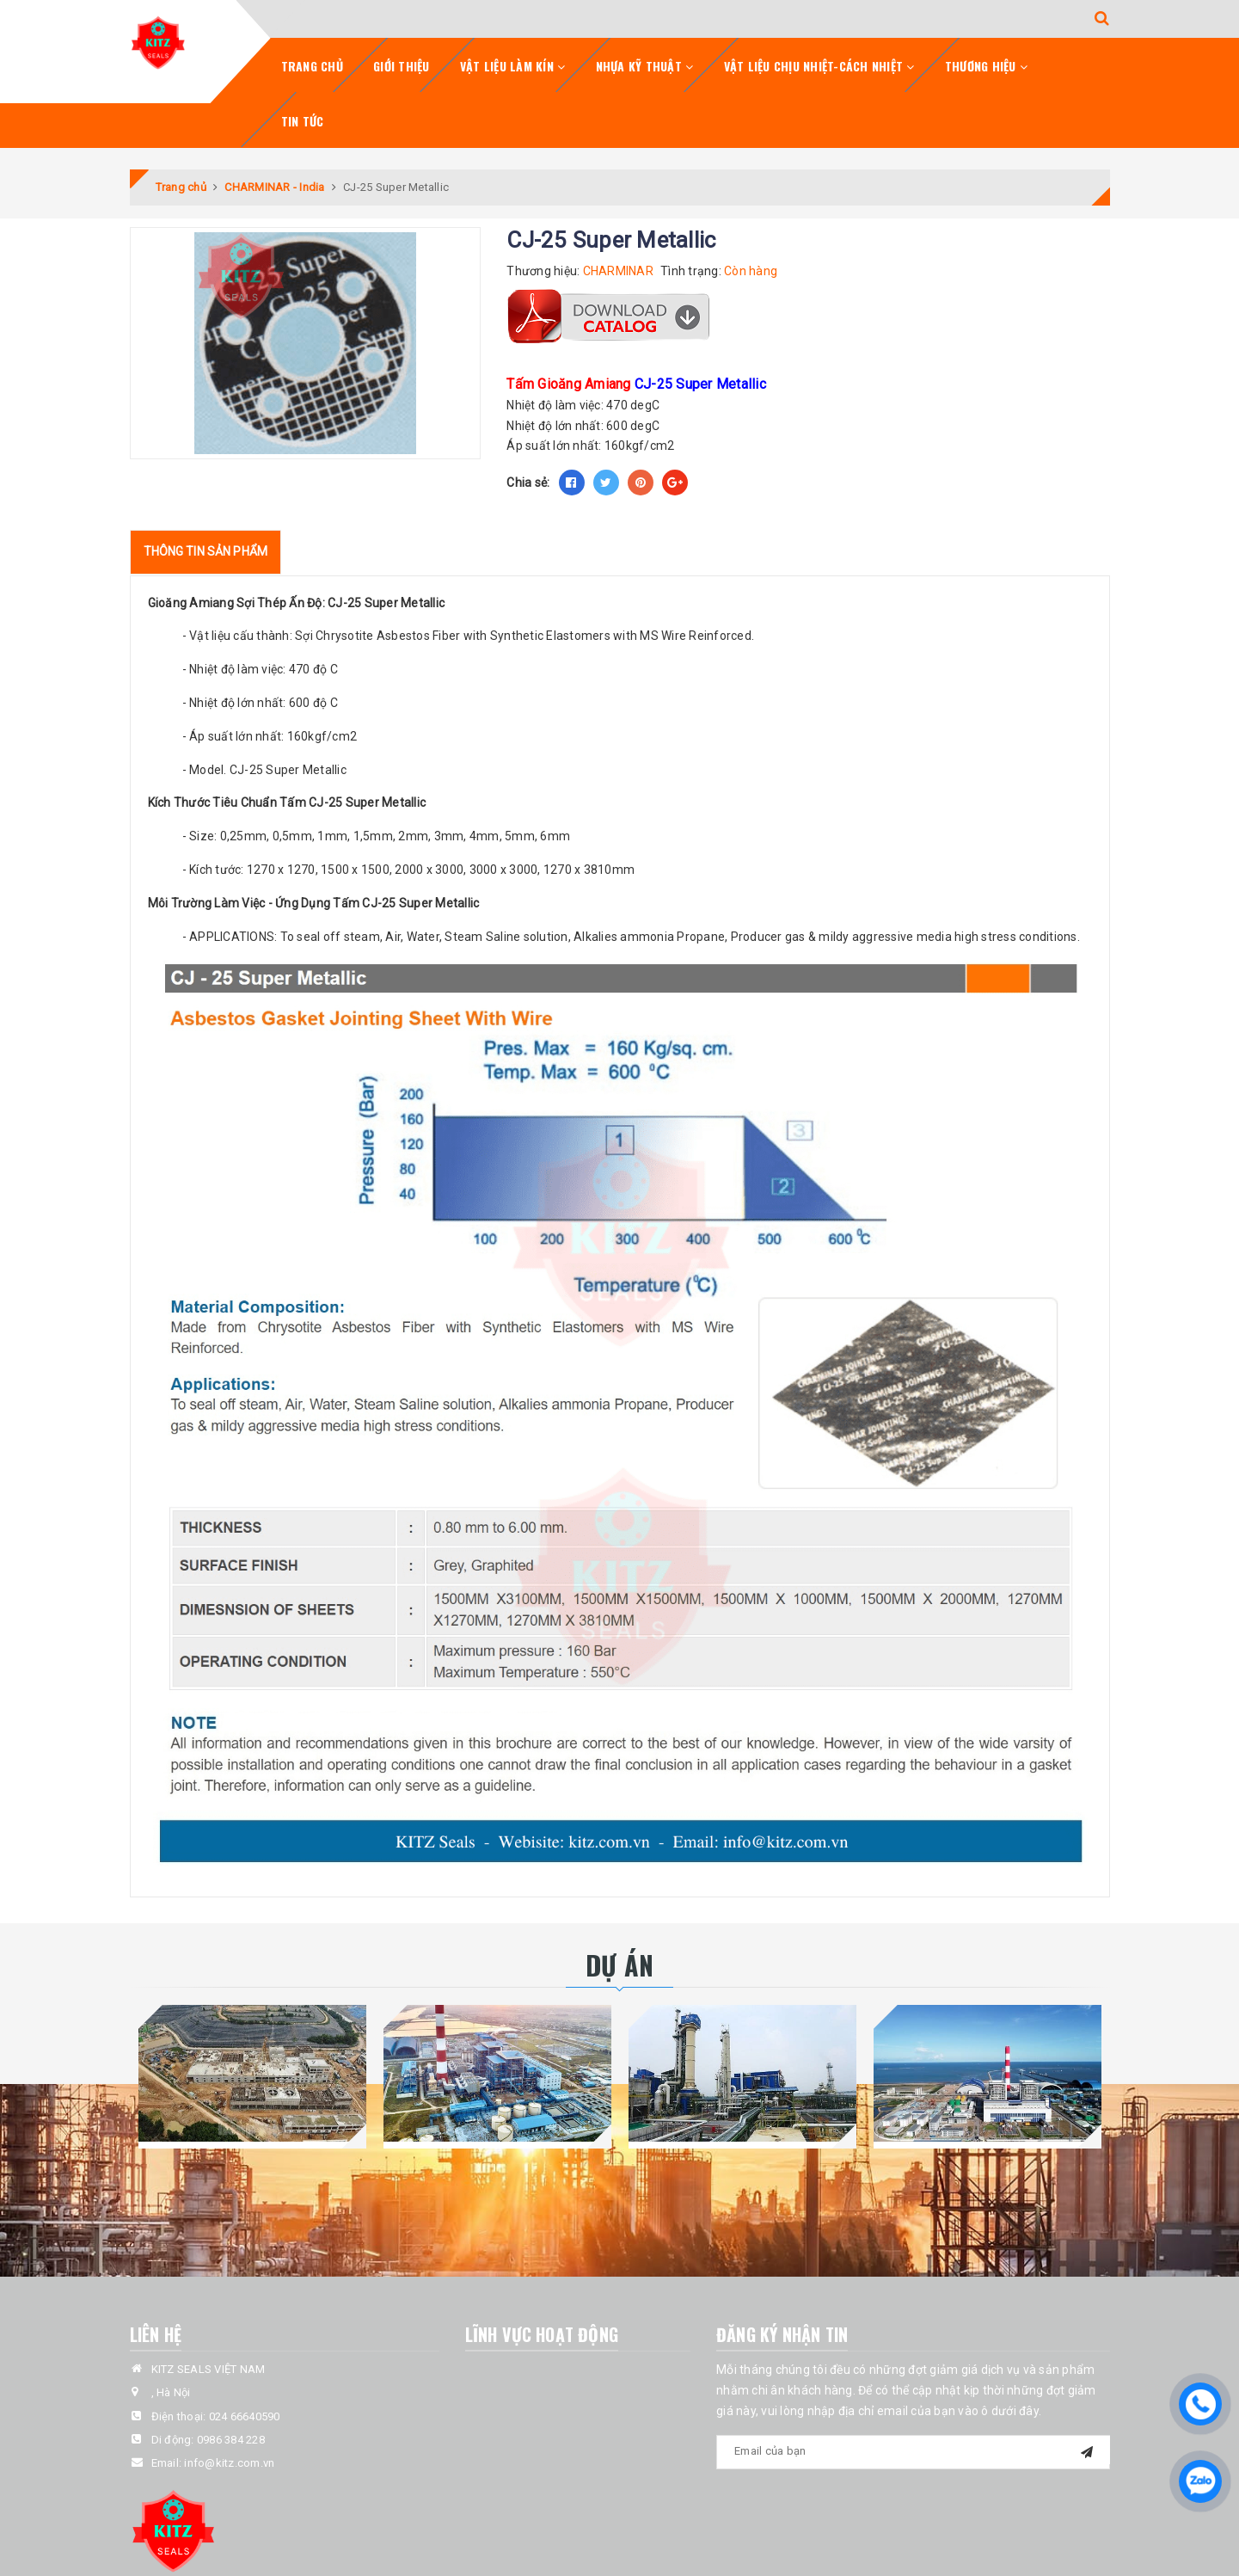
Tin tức (302, 121)
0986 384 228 (231, 2439)
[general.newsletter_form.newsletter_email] (913, 2452)
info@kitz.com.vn (229, 2462)
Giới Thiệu (401, 66)
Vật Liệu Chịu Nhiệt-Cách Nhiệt (819, 66)
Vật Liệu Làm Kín (513, 66)
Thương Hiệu (986, 66)
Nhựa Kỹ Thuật (645, 66)
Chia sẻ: (527, 482)
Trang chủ (312, 66)
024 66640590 (244, 2416)
